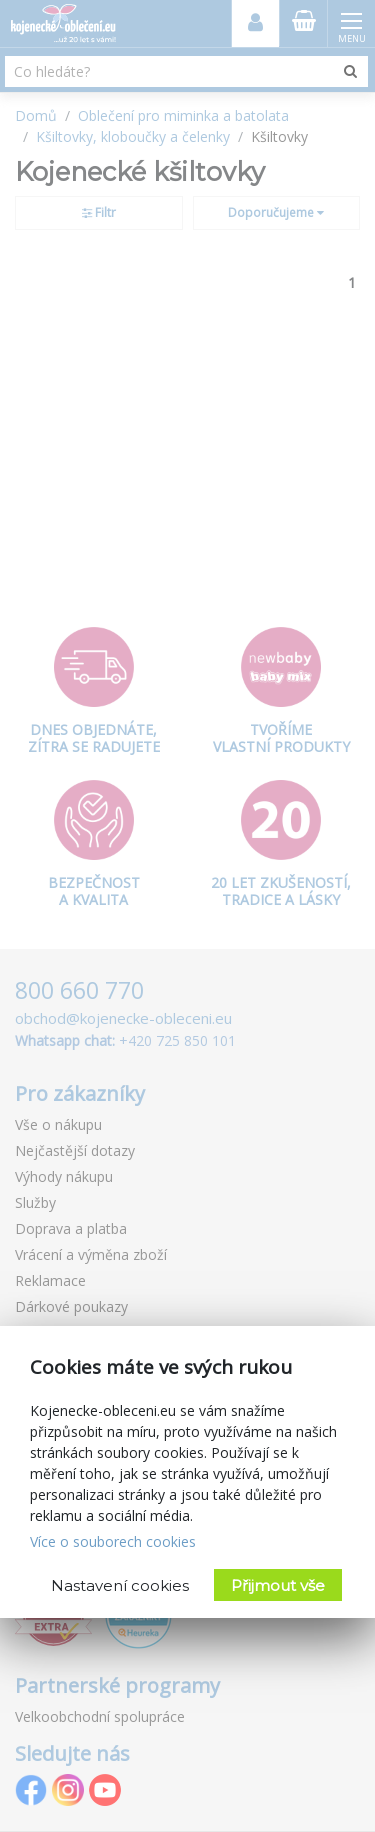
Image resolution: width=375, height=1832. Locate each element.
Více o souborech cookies (113, 1541)
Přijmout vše (278, 1585)
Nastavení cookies (120, 1585)
